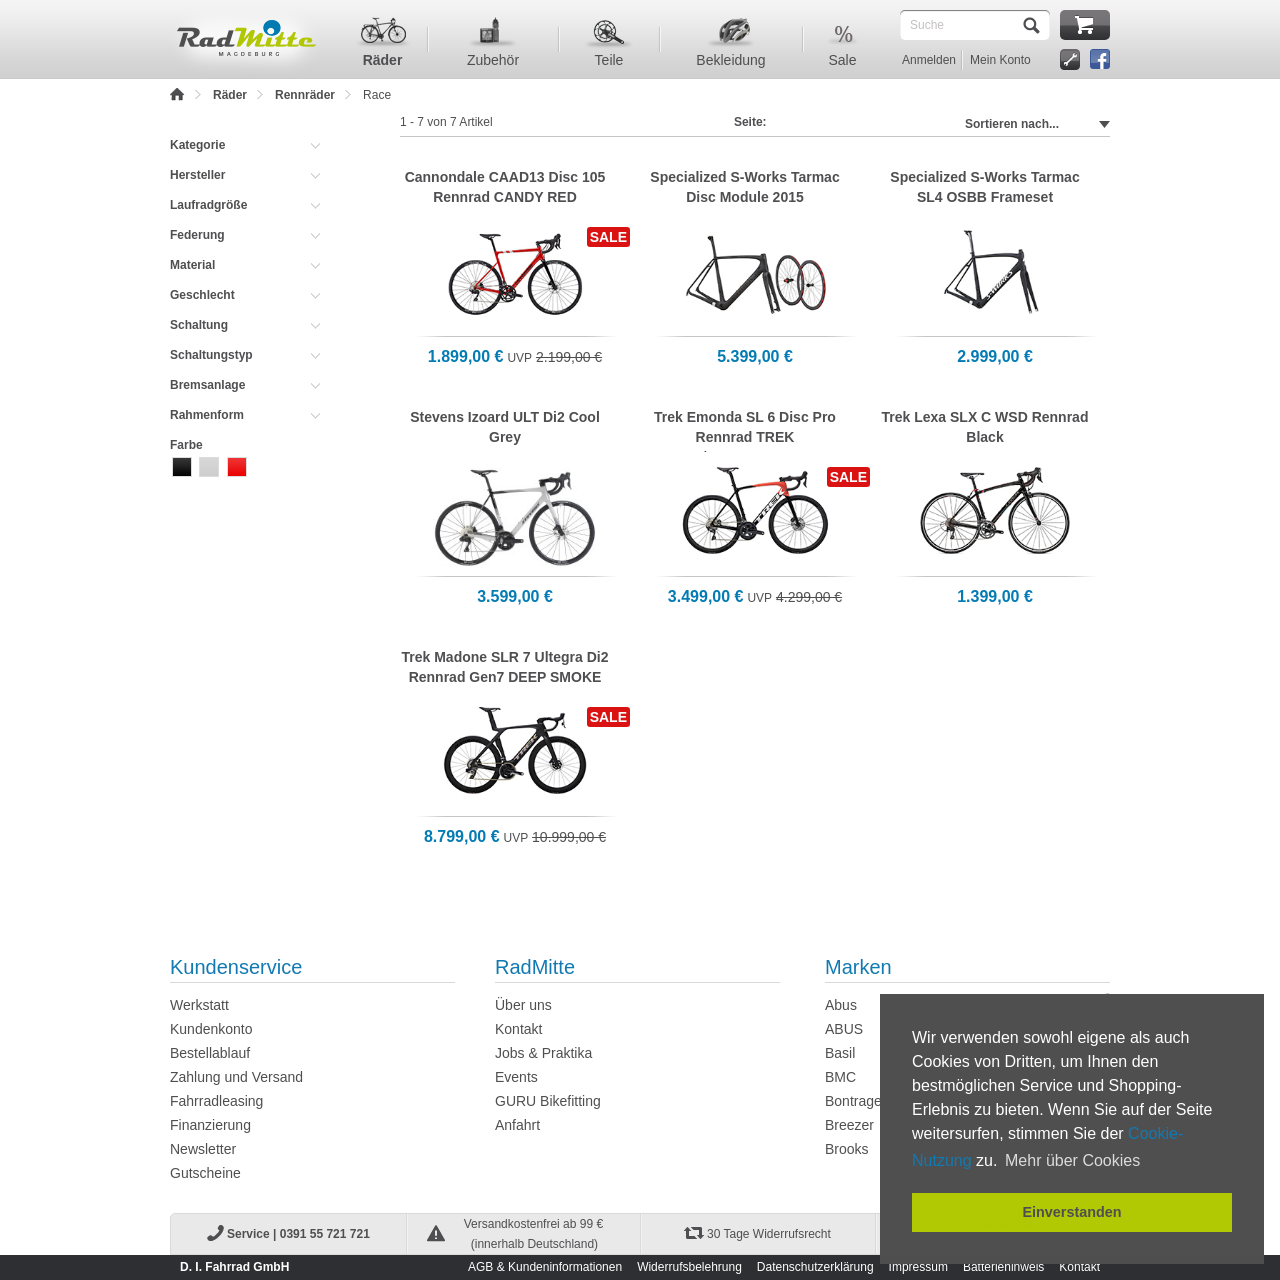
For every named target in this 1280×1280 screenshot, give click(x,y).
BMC (840, 1077)
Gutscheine (205, 1173)
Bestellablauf (210, 1053)
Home (177, 94)
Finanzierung (210, 1125)
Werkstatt (199, 1005)
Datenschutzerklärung (815, 1267)
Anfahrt (517, 1125)
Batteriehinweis (1003, 1267)
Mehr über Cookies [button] (1072, 1160)
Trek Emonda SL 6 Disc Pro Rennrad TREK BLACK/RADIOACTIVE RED (745, 437)
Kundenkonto (211, 1029)
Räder (230, 95)
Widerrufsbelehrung (689, 1267)
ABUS (844, 1029)
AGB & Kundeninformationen (545, 1267)
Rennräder (305, 95)
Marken (858, 967)
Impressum (918, 1267)
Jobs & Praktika (543, 1053)
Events (516, 1077)
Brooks (847, 1149)
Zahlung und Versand (236, 1077)
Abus (841, 1005)
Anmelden (929, 60)
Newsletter (203, 1149)
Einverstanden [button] (1071, 1212)
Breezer (849, 1125)
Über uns (523, 1005)
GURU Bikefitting (548, 1101)
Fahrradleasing (216, 1101)
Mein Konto (1000, 60)
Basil (840, 1053)
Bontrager (855, 1101)
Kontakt (518, 1029)
